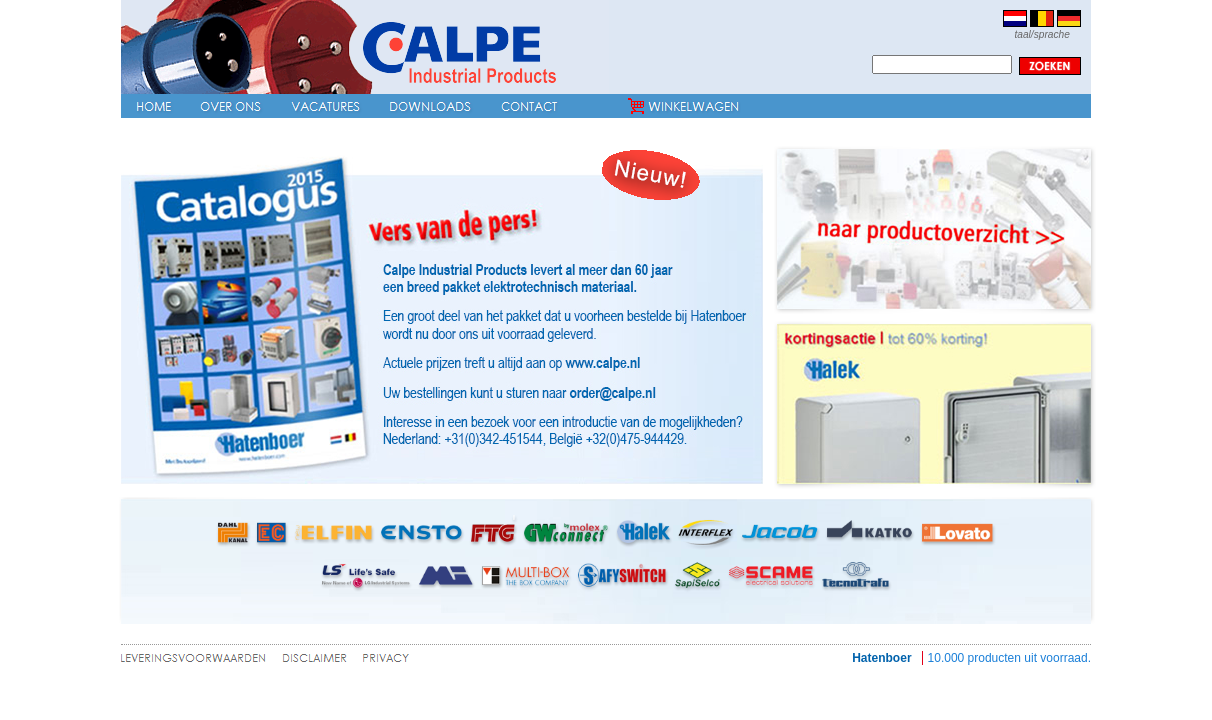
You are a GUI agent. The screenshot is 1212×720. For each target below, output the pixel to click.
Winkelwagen (683, 106)
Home (153, 106)
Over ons (230, 106)
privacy (386, 662)
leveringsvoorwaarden (198, 662)
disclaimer (315, 662)
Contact (529, 106)
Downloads (430, 106)
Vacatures (325, 106)
